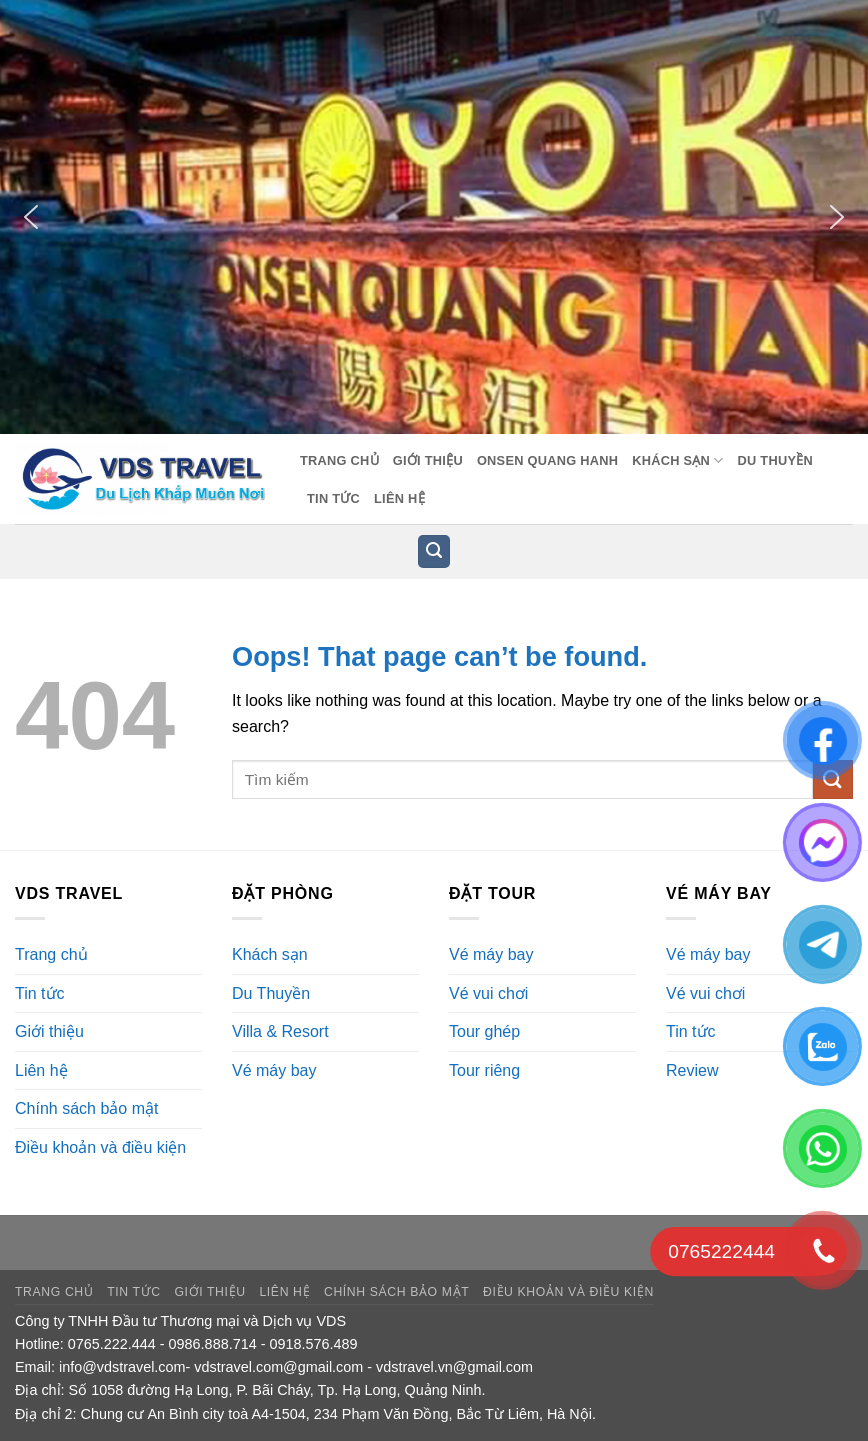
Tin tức (333, 498)
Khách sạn (677, 460)
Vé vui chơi (488, 993)
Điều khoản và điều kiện (100, 1147)
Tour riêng (484, 1070)
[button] (31, 217)
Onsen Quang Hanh (547, 460)
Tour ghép (484, 1031)
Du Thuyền (775, 460)
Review (692, 1070)
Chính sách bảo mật (86, 1108)
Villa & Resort (280, 1031)
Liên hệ (399, 498)
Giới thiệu (428, 460)
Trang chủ (339, 460)
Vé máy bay (274, 1070)
